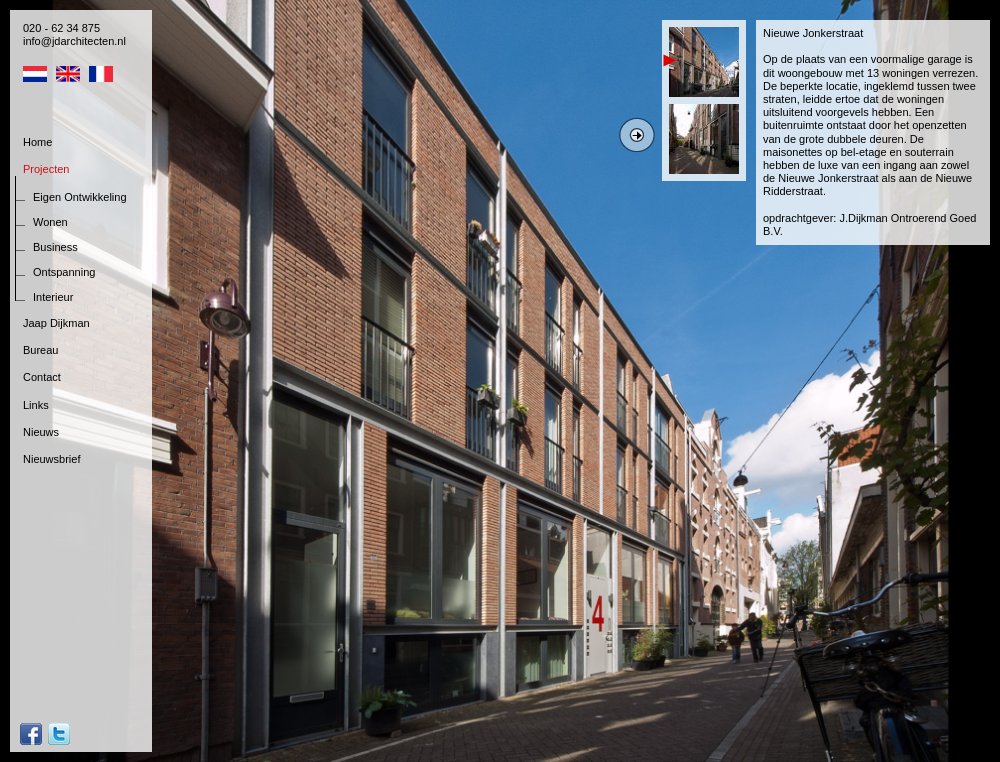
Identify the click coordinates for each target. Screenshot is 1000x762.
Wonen (50, 222)
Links (36, 405)
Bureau (40, 350)
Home (37, 142)
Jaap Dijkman (56, 323)
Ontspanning (64, 272)
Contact (42, 377)
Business (55, 247)
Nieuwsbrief (51, 459)
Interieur (53, 297)
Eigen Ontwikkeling (80, 197)
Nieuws (41, 432)
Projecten (46, 169)
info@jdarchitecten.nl (74, 41)
